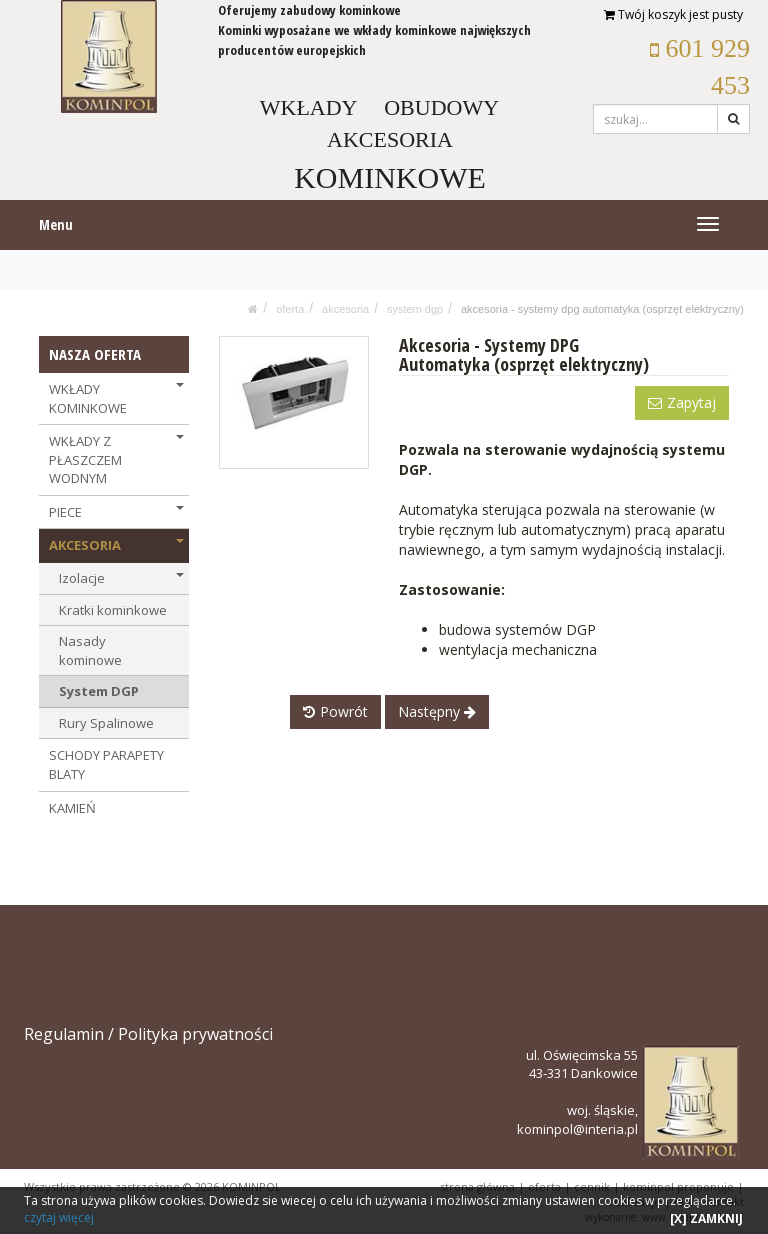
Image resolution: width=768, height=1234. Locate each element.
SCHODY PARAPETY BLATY (106, 764)
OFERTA (290, 309)
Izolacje (121, 578)
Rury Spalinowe (106, 723)
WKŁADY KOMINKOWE (116, 398)
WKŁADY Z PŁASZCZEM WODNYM (116, 459)
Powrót (335, 711)
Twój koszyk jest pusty (673, 14)
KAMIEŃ (72, 808)
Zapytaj (682, 402)
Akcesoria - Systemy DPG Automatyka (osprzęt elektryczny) (602, 309)
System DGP (415, 309)
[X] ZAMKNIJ (706, 1218)
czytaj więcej (59, 1217)
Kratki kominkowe (113, 610)
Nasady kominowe (90, 650)
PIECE (116, 512)
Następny (437, 711)
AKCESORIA (345, 309)
